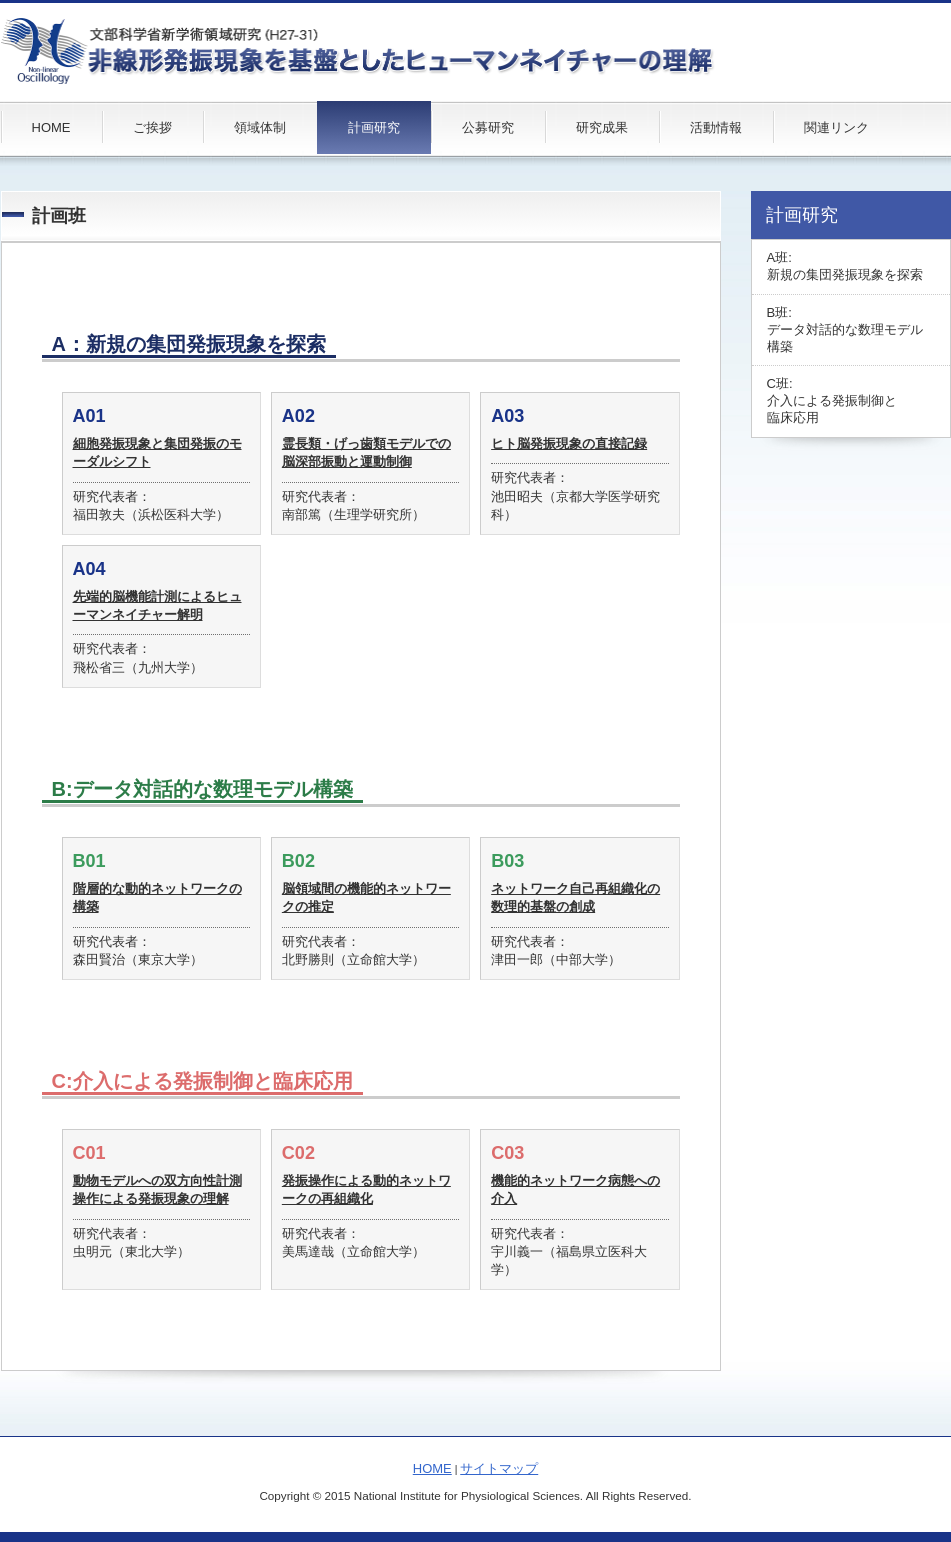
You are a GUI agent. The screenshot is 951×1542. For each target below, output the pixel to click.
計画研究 (374, 127)
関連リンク (836, 127)
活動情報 (716, 127)
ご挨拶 (152, 127)
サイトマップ (499, 1468)
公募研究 (488, 127)
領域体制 (260, 127)
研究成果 (602, 127)
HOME (51, 127)
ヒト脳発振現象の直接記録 (569, 443)
